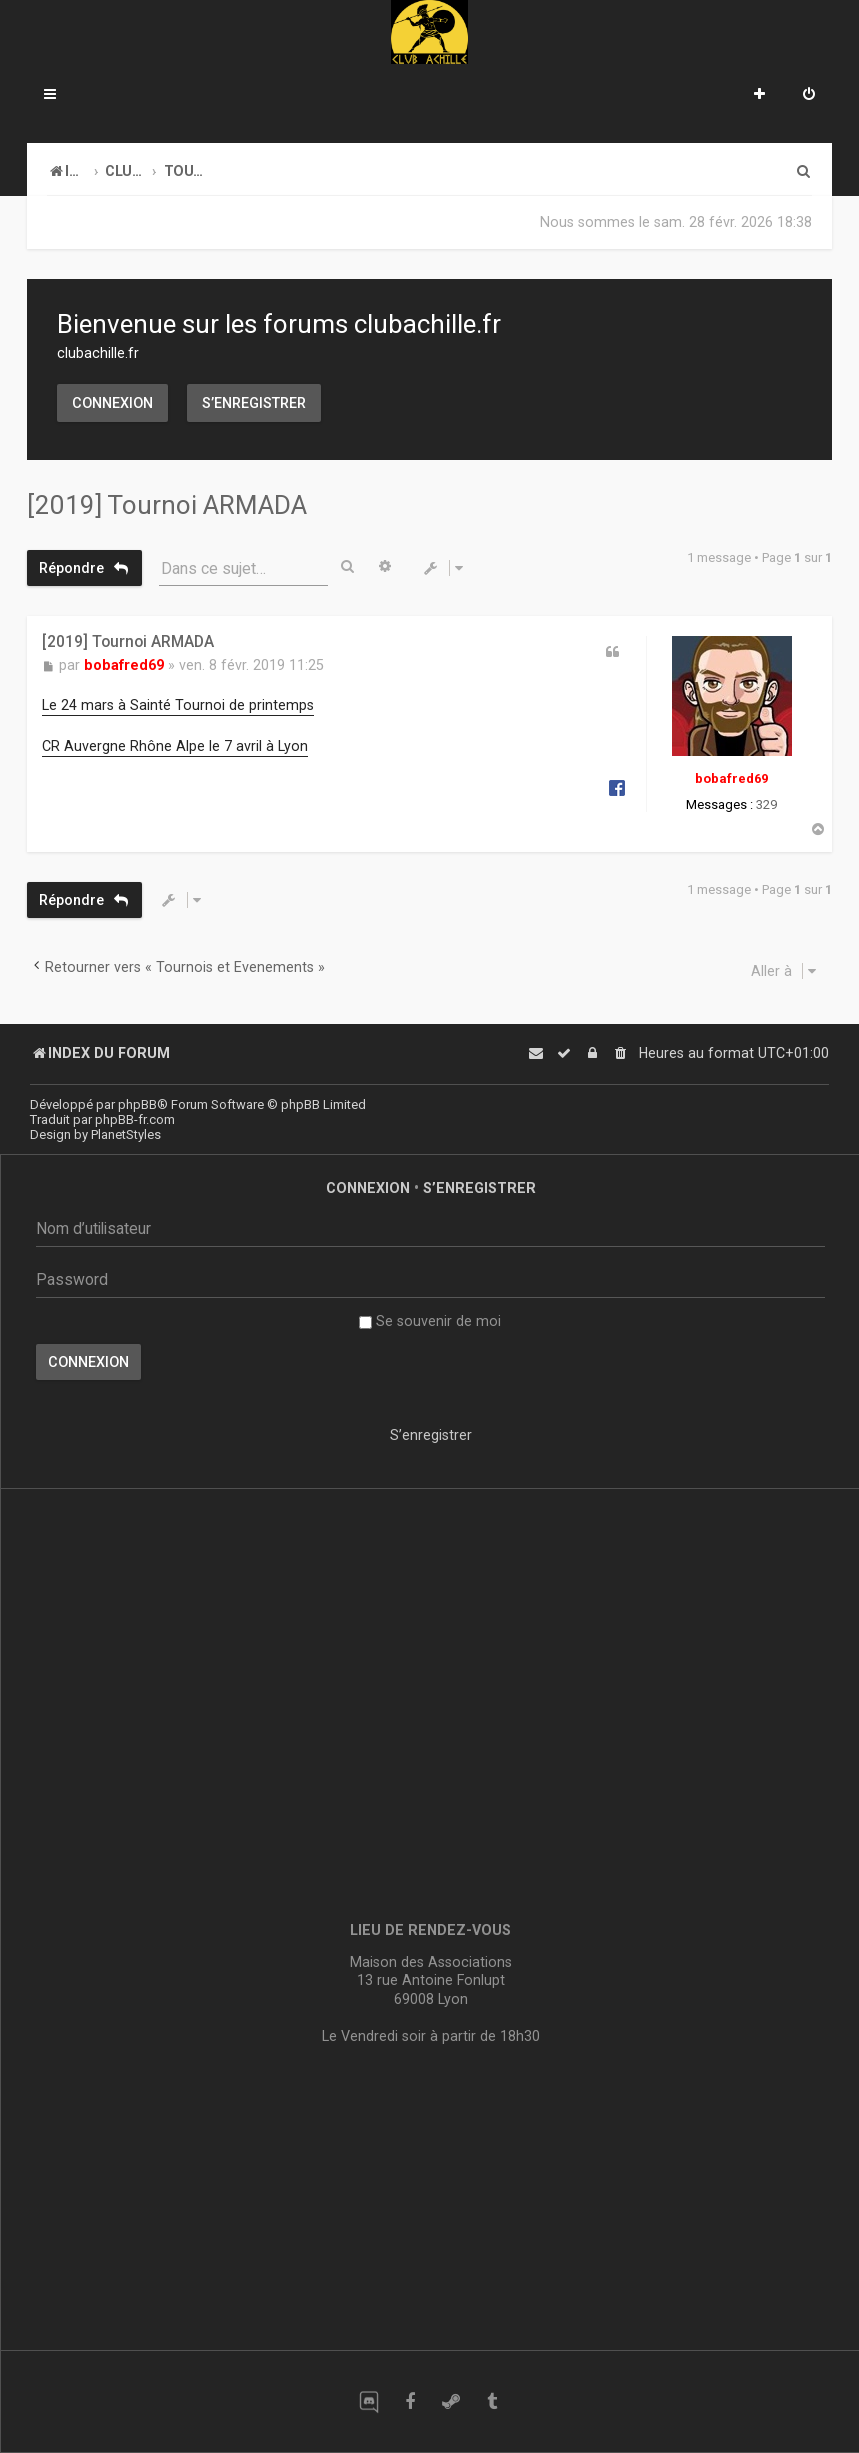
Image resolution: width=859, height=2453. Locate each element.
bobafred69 (731, 778)
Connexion (112, 403)
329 (766, 804)
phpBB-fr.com (135, 1119)
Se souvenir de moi (430, 1321)
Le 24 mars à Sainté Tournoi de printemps (178, 705)
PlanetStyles (126, 1134)
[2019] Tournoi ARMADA (167, 505)
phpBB (137, 1104)
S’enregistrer (254, 403)
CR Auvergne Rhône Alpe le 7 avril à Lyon (175, 746)
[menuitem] (809, 96)
